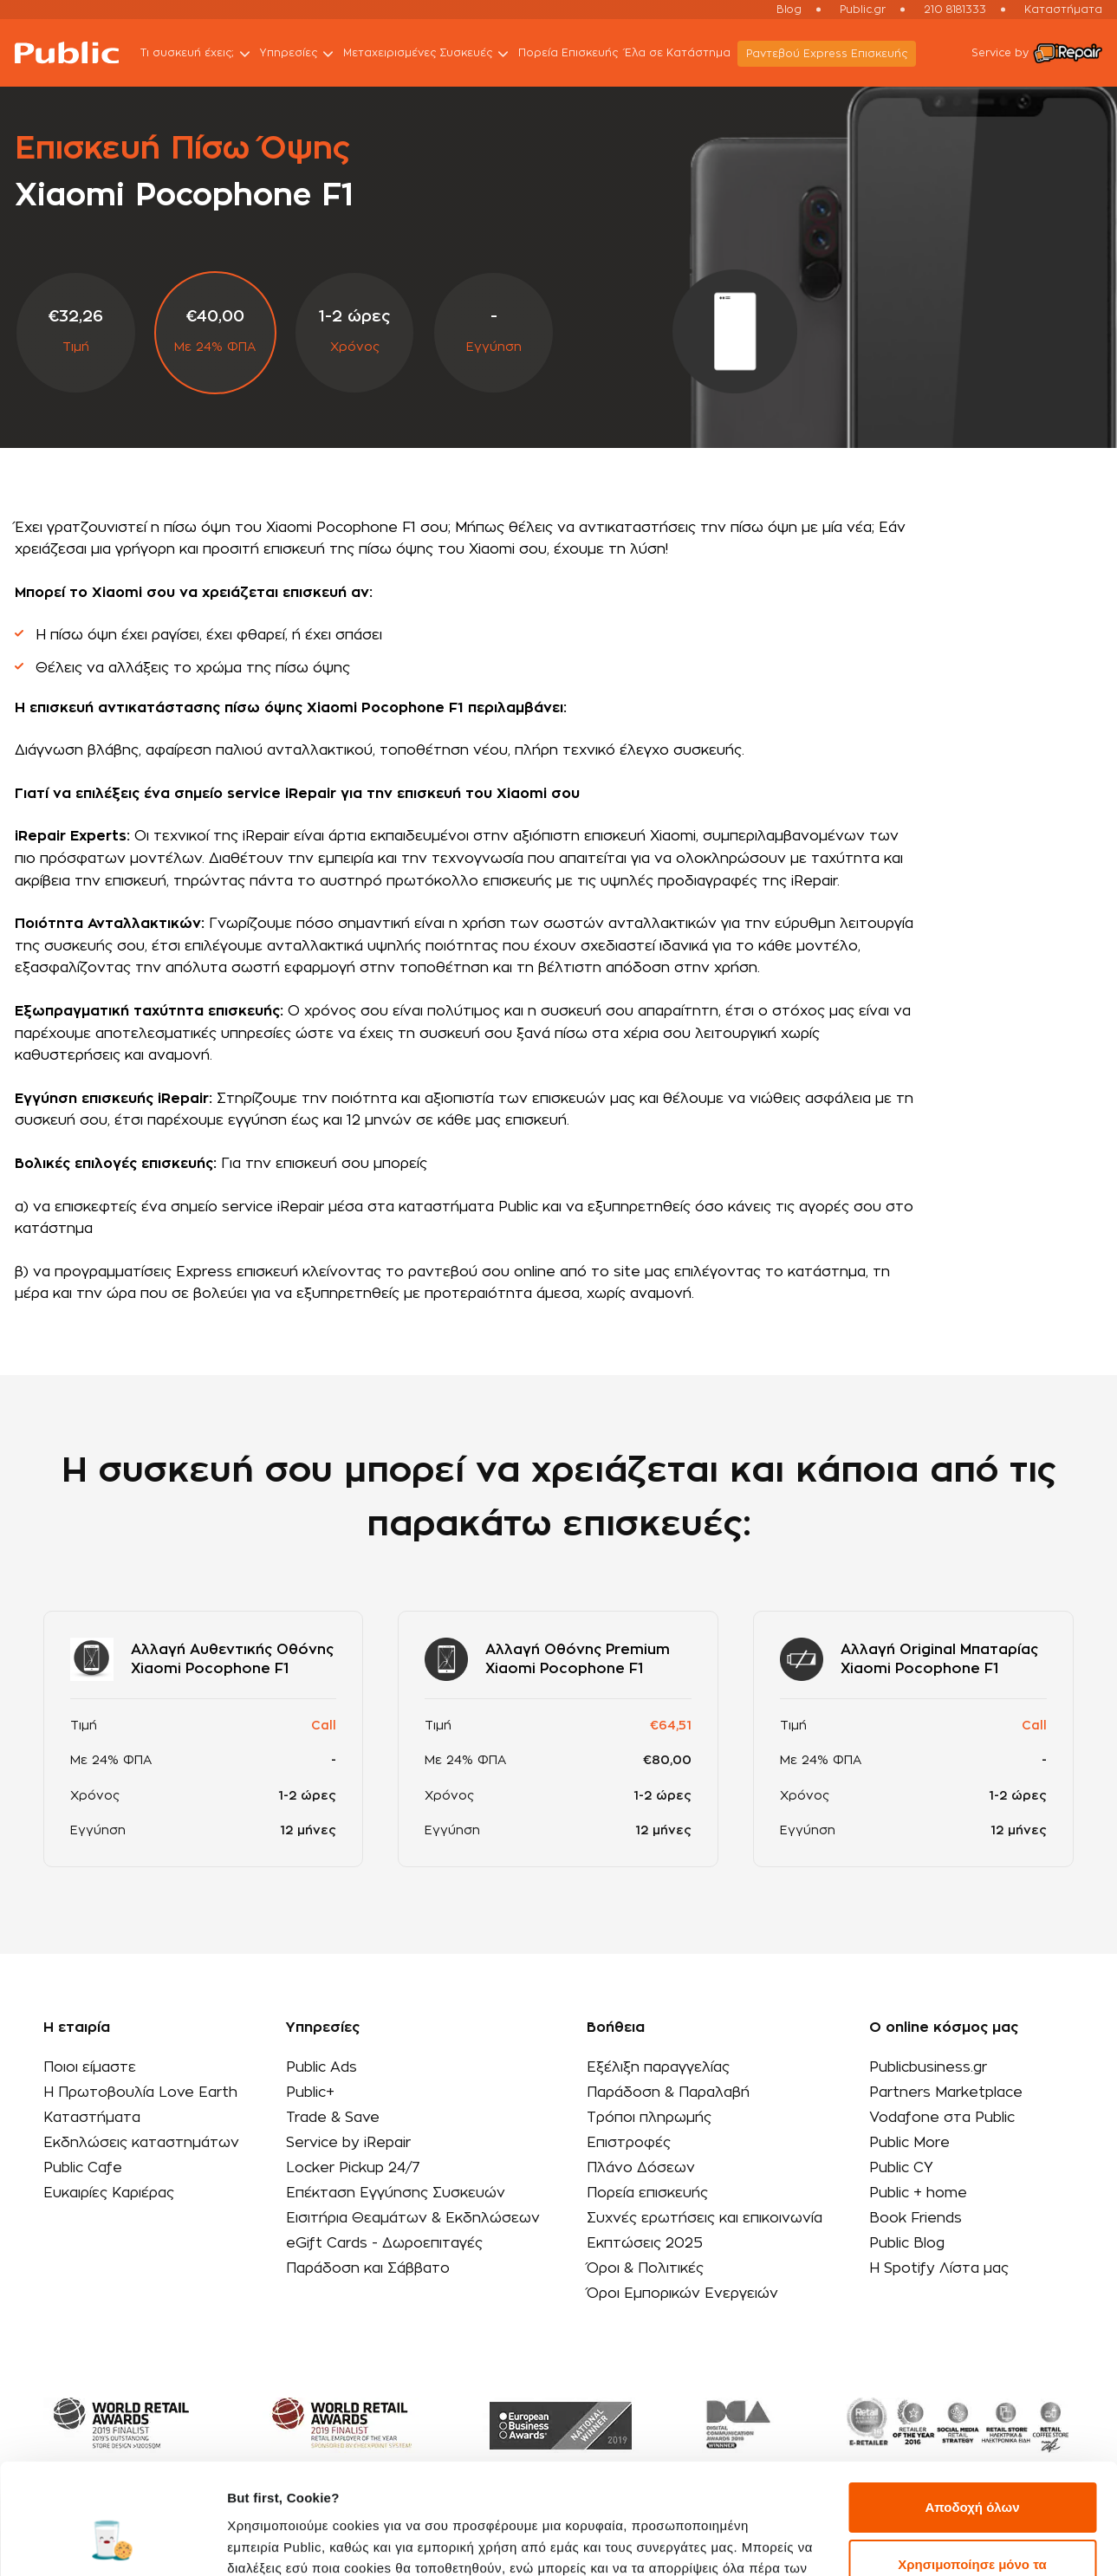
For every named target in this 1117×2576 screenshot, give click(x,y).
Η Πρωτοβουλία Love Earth (140, 2092)
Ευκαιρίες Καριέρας (108, 2193)
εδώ (606, 2494)
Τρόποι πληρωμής (649, 2118)
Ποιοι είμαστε (89, 2067)
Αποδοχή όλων (972, 2413)
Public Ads (321, 2067)
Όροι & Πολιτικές (645, 2268)
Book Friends (915, 2218)
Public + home (918, 2193)
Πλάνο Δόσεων (641, 2168)
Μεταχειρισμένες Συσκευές (427, 54)
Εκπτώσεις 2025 (645, 2243)
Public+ (310, 2092)
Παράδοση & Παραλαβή (668, 2092)
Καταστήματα (1063, 9)
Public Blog (907, 2243)
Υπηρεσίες (298, 54)
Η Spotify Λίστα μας (939, 2268)
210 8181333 (955, 9)
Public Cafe (82, 2168)
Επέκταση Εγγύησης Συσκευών (395, 2193)
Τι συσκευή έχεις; (196, 54)
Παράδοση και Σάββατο (368, 2268)
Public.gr (863, 9)
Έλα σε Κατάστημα (678, 53)
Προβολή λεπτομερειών (301, 2541)
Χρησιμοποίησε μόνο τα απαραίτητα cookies (972, 2480)
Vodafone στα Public (942, 2118)
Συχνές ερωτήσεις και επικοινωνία (704, 2218)
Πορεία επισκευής (647, 2193)
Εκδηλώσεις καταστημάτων (141, 2143)
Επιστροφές (629, 2143)
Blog (789, 9)
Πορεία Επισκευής (568, 53)
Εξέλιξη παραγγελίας (658, 2067)
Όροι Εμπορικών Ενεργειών (682, 2293)
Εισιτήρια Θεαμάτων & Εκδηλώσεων (413, 2218)
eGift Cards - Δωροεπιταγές (384, 2243)
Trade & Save (333, 2118)
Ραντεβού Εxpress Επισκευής (826, 54)
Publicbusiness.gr (928, 2067)
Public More (909, 2143)
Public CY (901, 2168)
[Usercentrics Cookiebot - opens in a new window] (112, 2542)
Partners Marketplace (946, 2092)
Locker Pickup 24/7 (353, 2168)
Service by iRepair (348, 2143)
